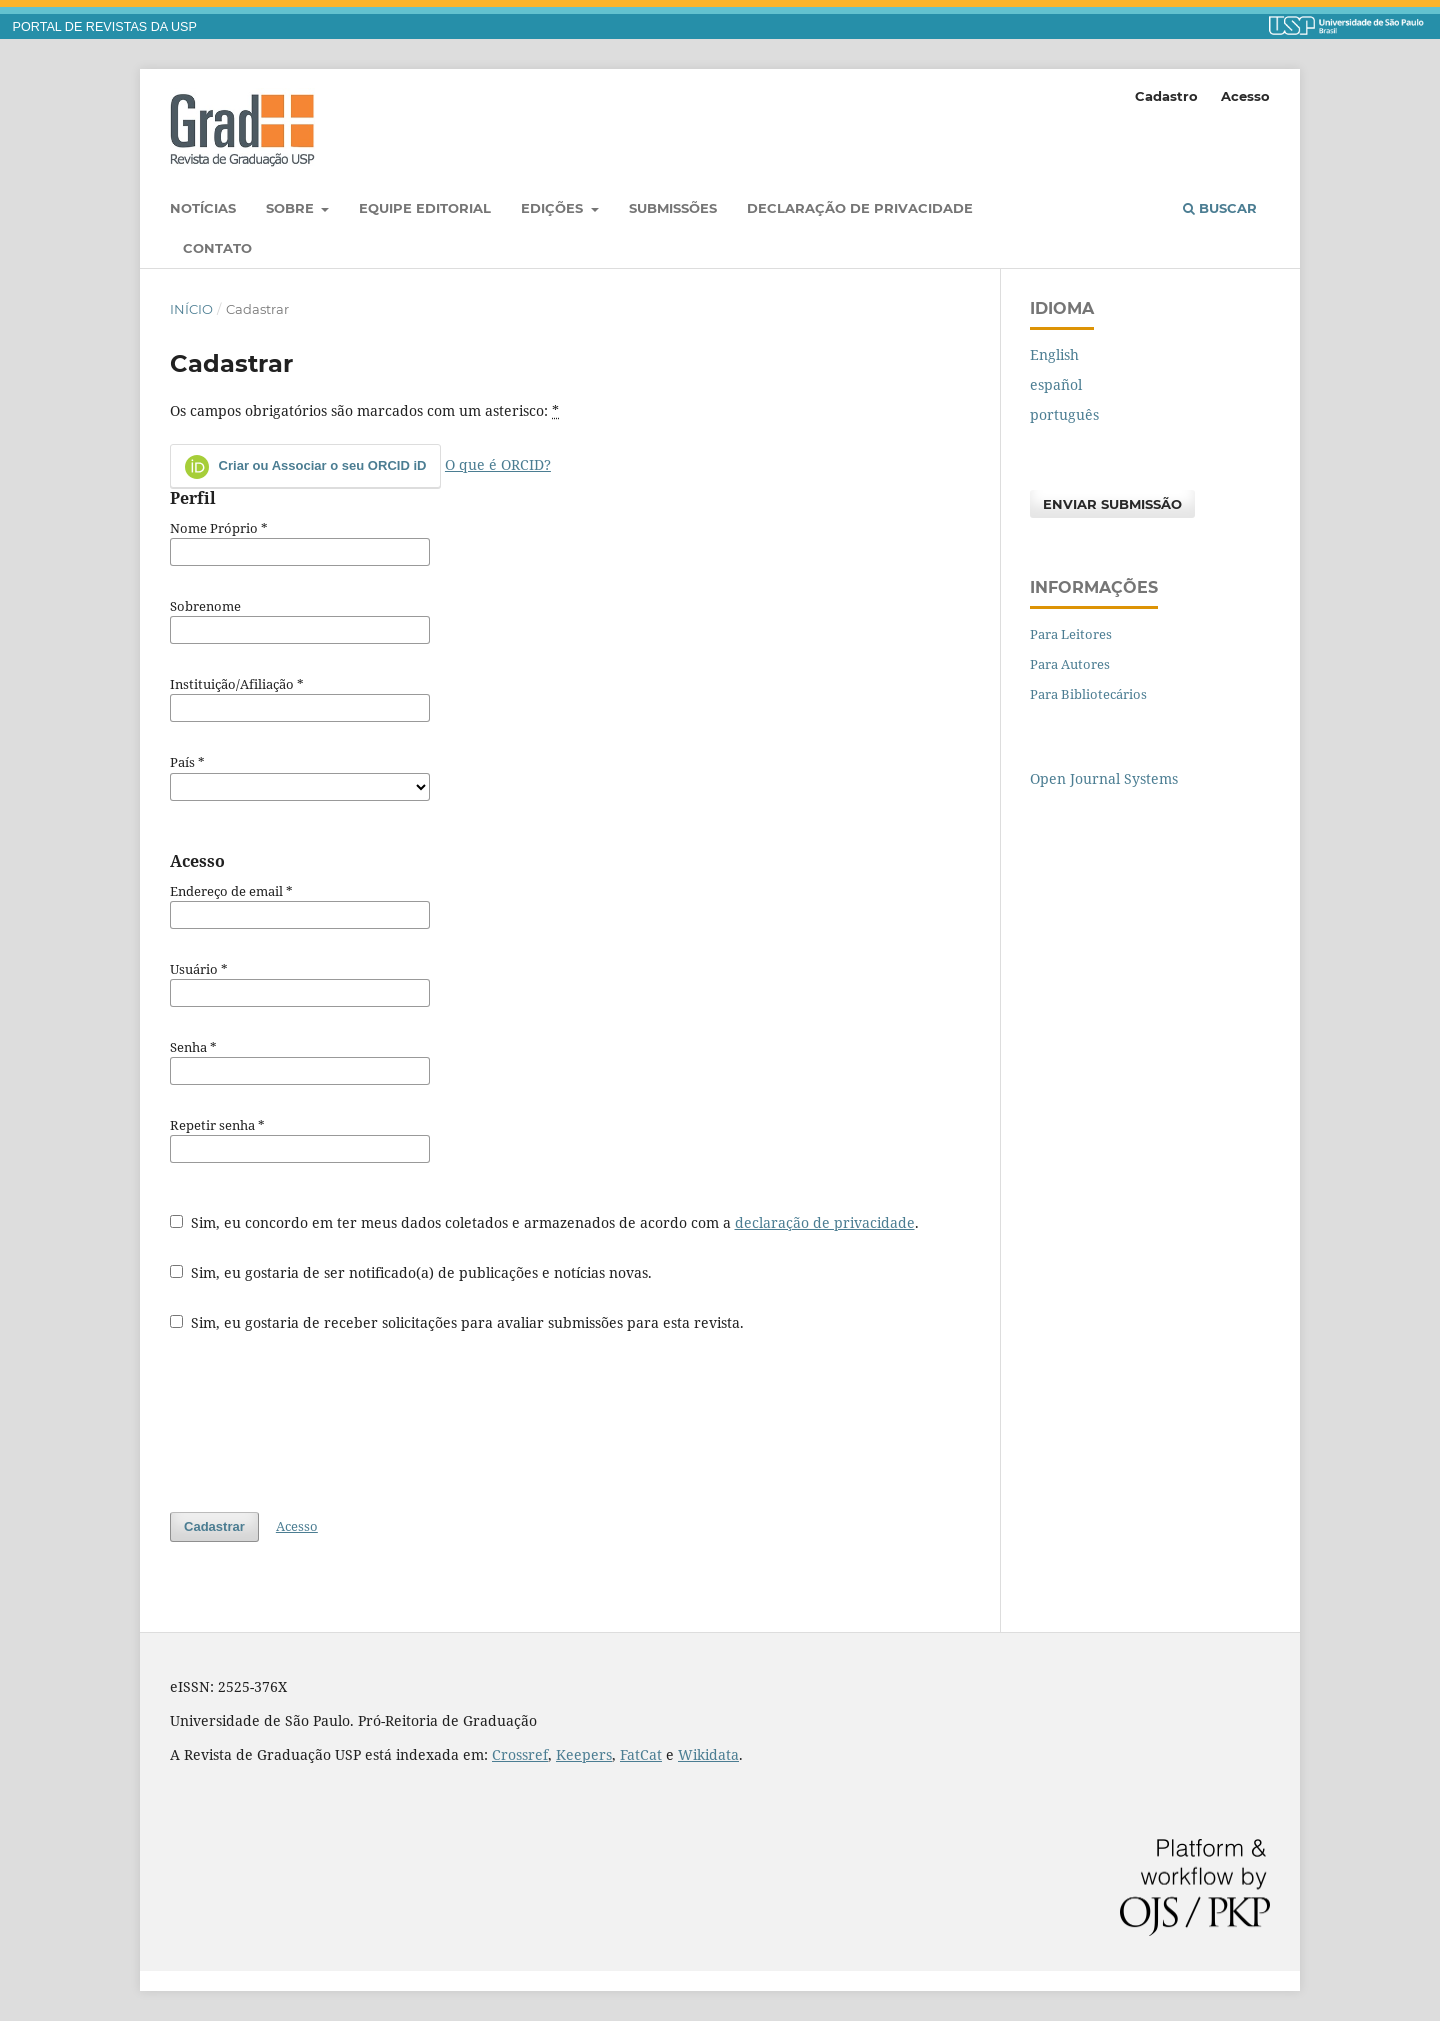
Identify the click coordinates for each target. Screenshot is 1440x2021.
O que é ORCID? (498, 464)
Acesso (1245, 96)
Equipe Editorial (425, 208)
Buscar (1220, 208)
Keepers (584, 1754)
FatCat (641, 1754)
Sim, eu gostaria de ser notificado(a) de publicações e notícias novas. (411, 1272)
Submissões (673, 208)
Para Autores (1070, 664)
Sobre (292, 208)
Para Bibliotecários (1088, 694)
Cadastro (1166, 96)
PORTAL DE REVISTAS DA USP (105, 27)
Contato (217, 248)
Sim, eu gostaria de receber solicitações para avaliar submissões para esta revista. (457, 1322)
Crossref (520, 1754)
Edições (554, 208)
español (1056, 384)
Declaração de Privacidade (860, 208)
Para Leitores (1071, 634)
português (1064, 414)
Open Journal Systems (1104, 778)
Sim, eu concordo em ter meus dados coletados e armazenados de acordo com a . (544, 1222)
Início (191, 309)
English (1054, 354)
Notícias (203, 208)
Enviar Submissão (1112, 504)
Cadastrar (214, 1526)
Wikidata (708, 1754)
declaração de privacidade (825, 1222)
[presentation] (322, 1422)
